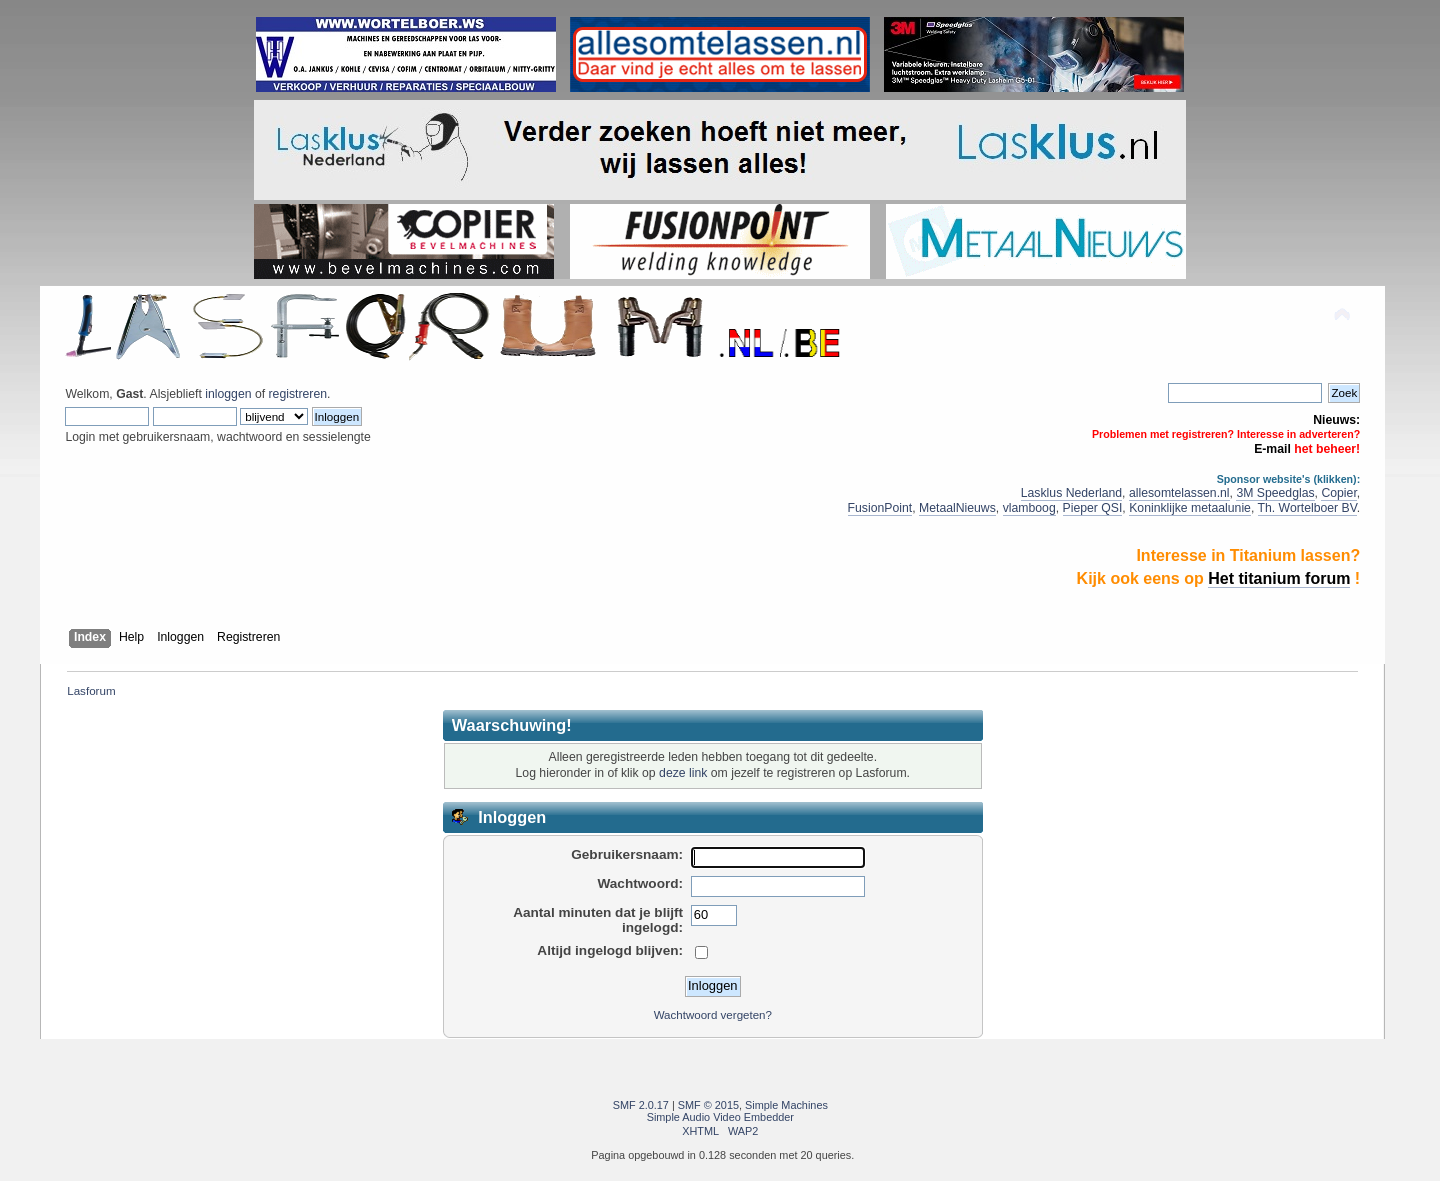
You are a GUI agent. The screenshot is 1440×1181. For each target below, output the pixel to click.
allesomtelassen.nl (1179, 493)
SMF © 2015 (708, 1105)
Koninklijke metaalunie (1190, 508)
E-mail (1272, 449)
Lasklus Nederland (1071, 493)
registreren (298, 394)
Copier (1338, 493)
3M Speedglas (1275, 493)
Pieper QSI (1093, 508)
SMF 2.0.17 (641, 1105)
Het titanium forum (1279, 578)
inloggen (228, 394)
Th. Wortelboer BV (1307, 508)
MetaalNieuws (957, 508)
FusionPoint (880, 508)
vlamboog (1029, 508)
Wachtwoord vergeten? (713, 1015)
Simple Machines (786, 1105)
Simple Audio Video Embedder (720, 1117)
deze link (683, 773)
